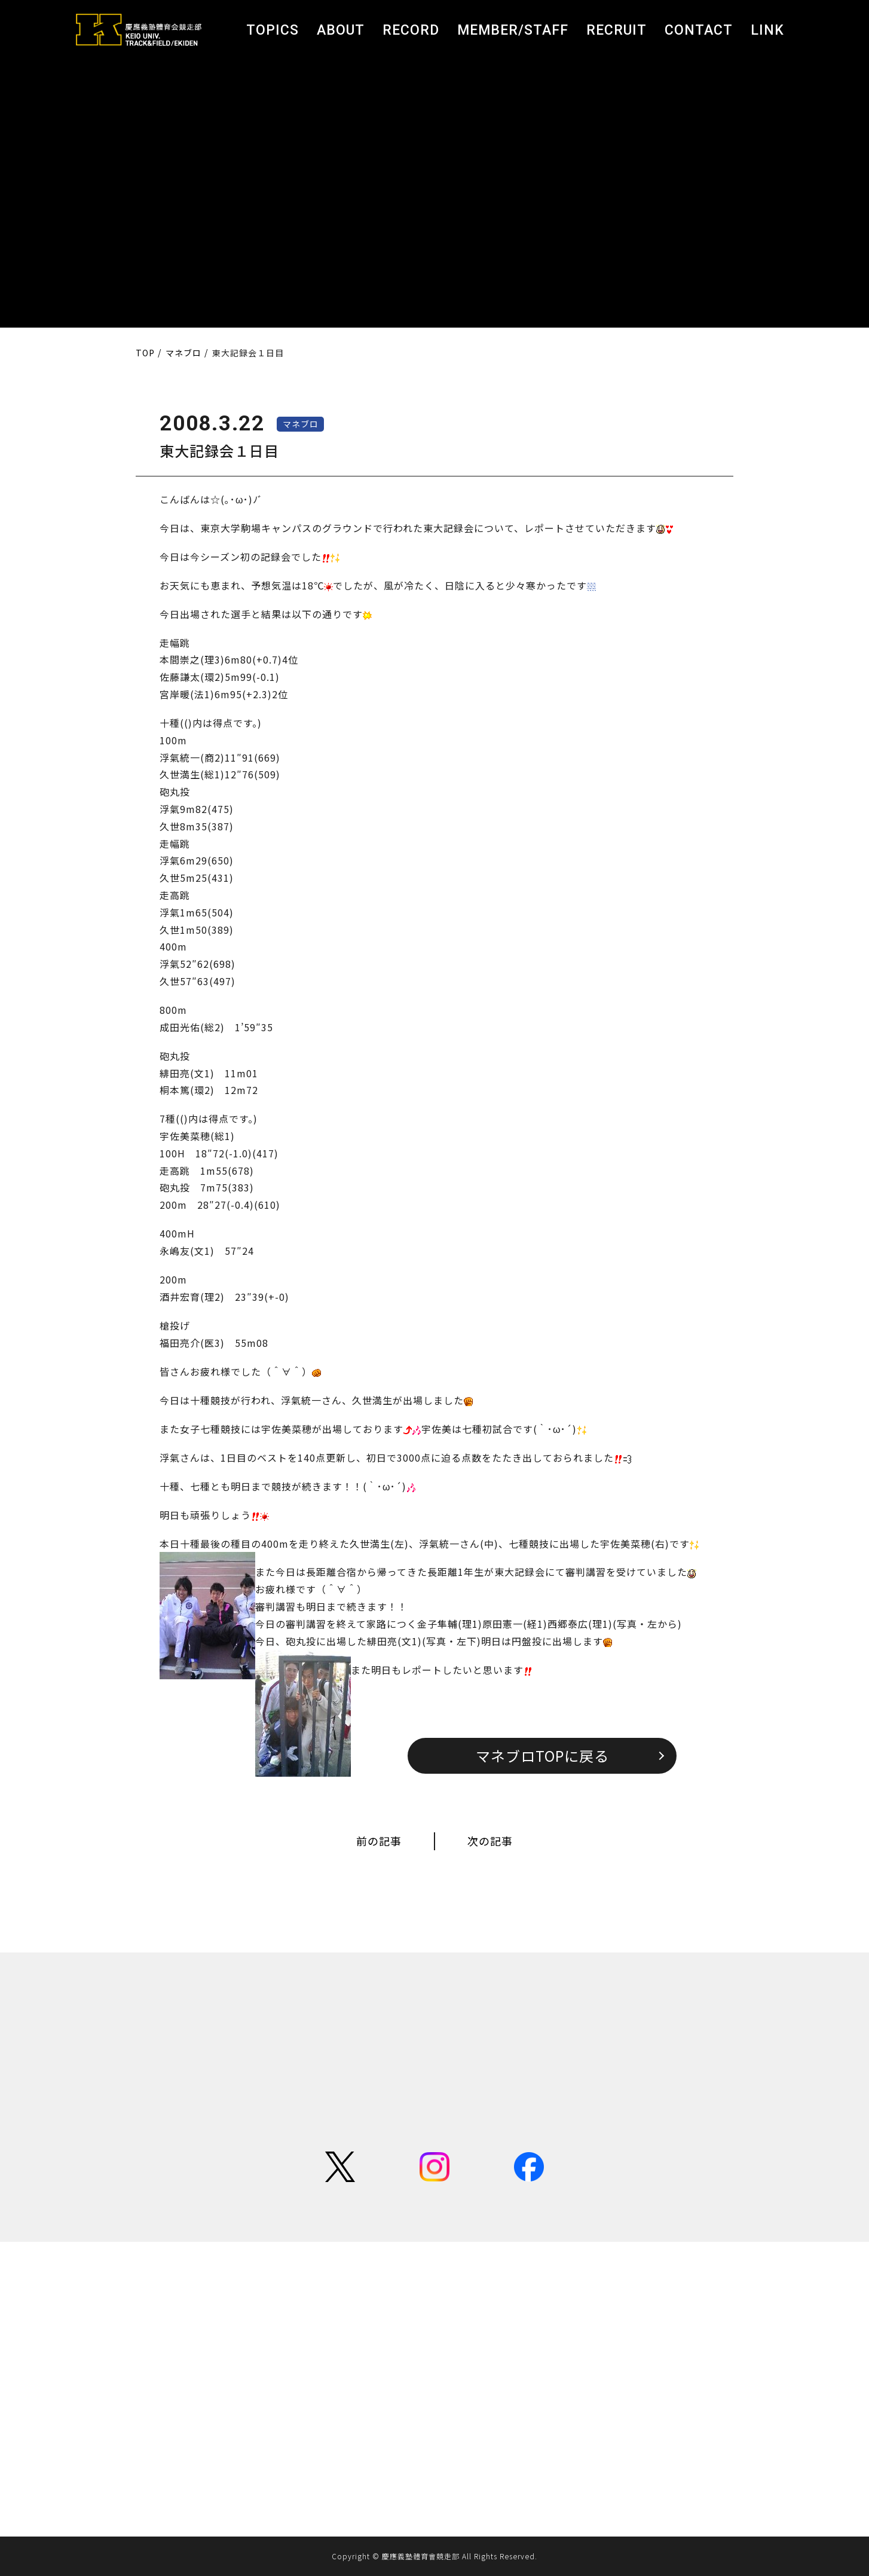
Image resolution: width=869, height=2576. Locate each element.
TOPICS (272, 30)
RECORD (411, 30)
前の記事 (379, 1840)
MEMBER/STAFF (512, 30)
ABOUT (341, 30)
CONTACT (699, 30)
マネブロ (301, 424)
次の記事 (490, 1840)
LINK (767, 30)
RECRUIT (616, 30)
